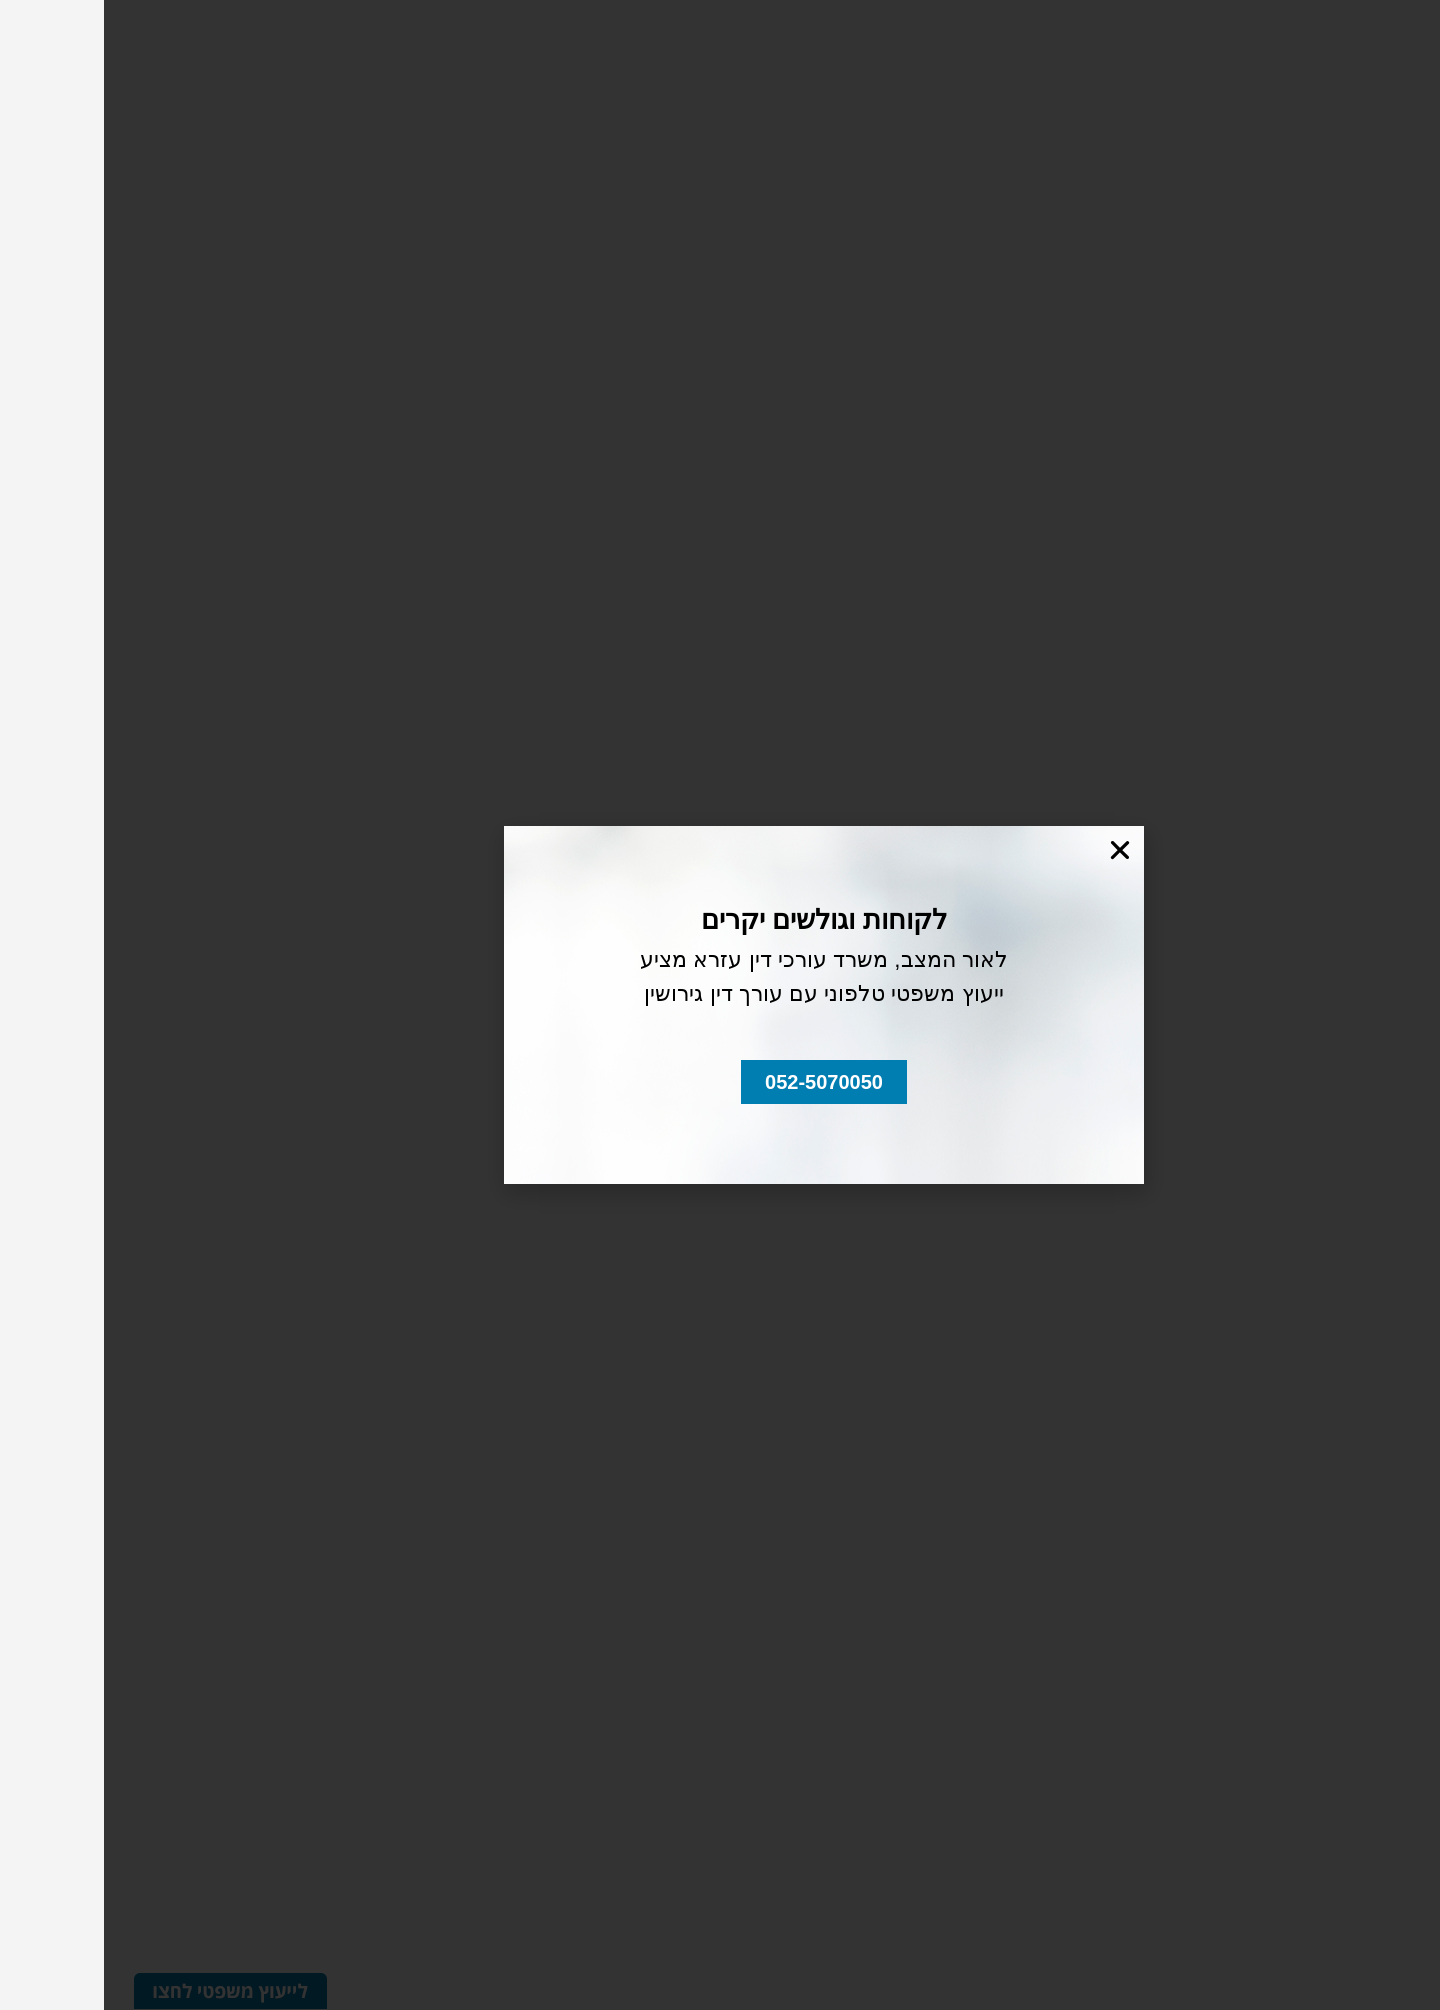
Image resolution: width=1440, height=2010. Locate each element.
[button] (720, 1082)
